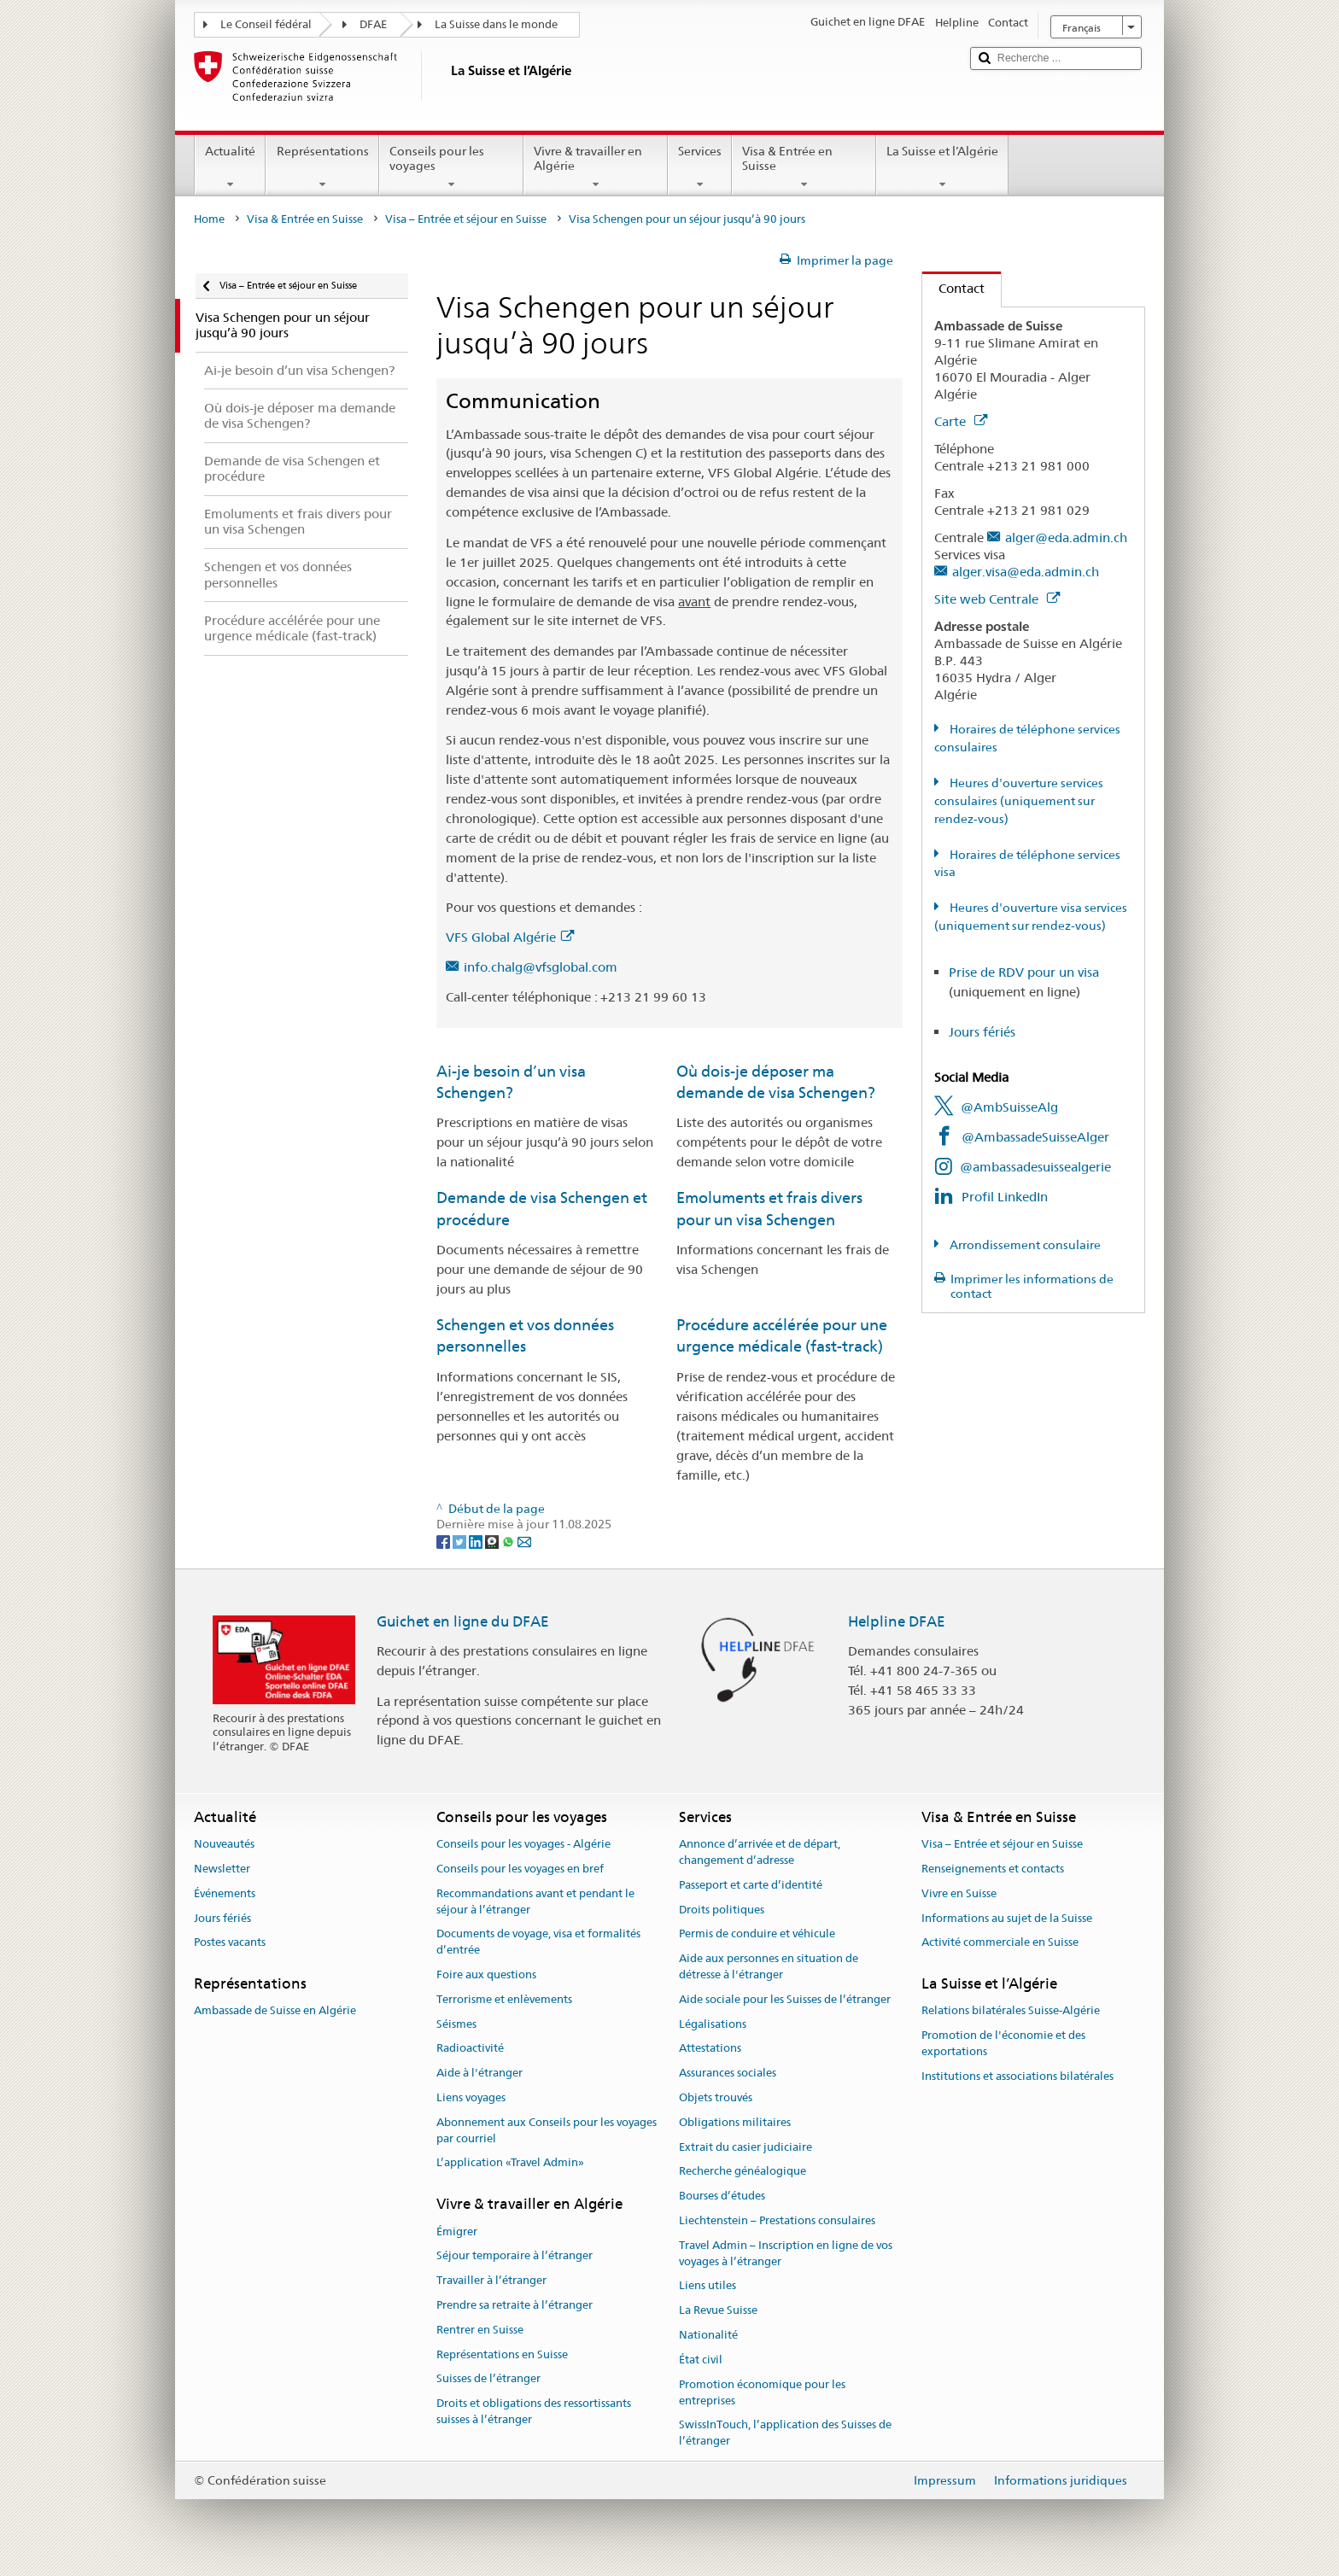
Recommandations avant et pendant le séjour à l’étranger (535, 1901)
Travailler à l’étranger (491, 2280)
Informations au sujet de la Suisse (1006, 1918)
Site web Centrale (997, 599)
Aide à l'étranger (479, 2072)
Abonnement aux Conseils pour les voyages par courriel (546, 2130)
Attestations (710, 2048)
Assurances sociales (727, 2072)
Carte (960, 421)
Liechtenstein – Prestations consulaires (777, 2220)
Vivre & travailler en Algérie (595, 167)
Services (700, 167)
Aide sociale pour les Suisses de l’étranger (785, 1999)
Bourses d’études (722, 2196)
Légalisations (712, 2024)
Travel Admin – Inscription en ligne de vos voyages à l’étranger (785, 2253)
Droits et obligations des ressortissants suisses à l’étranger (533, 2411)
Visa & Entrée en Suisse (804, 167)
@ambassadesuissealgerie (1035, 1167)
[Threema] (493, 1540)
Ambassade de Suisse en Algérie (275, 2011)
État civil (700, 2359)
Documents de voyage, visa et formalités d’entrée (538, 1942)
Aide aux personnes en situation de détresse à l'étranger (768, 1966)
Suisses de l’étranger (488, 2379)
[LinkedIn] (477, 1540)
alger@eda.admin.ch (1066, 537)
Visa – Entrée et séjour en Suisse (466, 219)
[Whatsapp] (509, 1540)
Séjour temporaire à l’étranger (514, 2256)
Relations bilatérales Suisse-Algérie (1010, 2011)
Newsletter (222, 1868)
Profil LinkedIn (1005, 1197)
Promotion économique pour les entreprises (762, 2392)
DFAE (373, 24)
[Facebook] (444, 1540)
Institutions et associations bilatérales (1017, 2076)
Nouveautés (224, 1843)
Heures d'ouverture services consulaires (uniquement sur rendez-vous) (1018, 801)
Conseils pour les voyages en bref (520, 1868)
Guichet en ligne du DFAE (463, 1621)
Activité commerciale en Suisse (1000, 1942)
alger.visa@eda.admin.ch (1025, 572)
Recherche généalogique (742, 2171)
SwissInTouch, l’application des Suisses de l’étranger (785, 2433)
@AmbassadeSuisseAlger (1035, 1137)
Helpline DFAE (896, 1621)
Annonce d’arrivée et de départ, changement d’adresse (759, 1851)
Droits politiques (721, 1909)
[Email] (524, 1540)
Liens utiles (707, 2286)
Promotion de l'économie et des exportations (1003, 2043)
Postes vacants (230, 1942)
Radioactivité (470, 2048)
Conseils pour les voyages (451, 167)
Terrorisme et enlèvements (504, 1999)
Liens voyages (471, 2097)
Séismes (456, 2024)
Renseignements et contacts (992, 1868)
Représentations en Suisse (502, 2354)
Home (209, 219)
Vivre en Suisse (959, 1893)
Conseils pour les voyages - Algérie (523, 1843)
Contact (953, 288)
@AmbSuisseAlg (1009, 1107)
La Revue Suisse (718, 2310)
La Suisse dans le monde (496, 24)
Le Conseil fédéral (266, 24)
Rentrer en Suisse (479, 2329)
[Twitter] (461, 1540)
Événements (224, 1893)
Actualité (230, 167)
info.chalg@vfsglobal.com (540, 967)
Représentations (321, 167)
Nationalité (708, 2334)
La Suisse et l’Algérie (942, 167)
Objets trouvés (715, 2097)
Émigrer (456, 2231)
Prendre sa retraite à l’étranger (514, 2305)
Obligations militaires (735, 2122)
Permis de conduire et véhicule (757, 1934)
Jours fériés (982, 1032)
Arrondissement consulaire (1024, 1245)
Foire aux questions (486, 1974)
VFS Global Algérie (510, 937)
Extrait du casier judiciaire (745, 2147)
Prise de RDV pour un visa (1024, 972)
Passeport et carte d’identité (750, 1884)
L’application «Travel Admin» (510, 2163)
